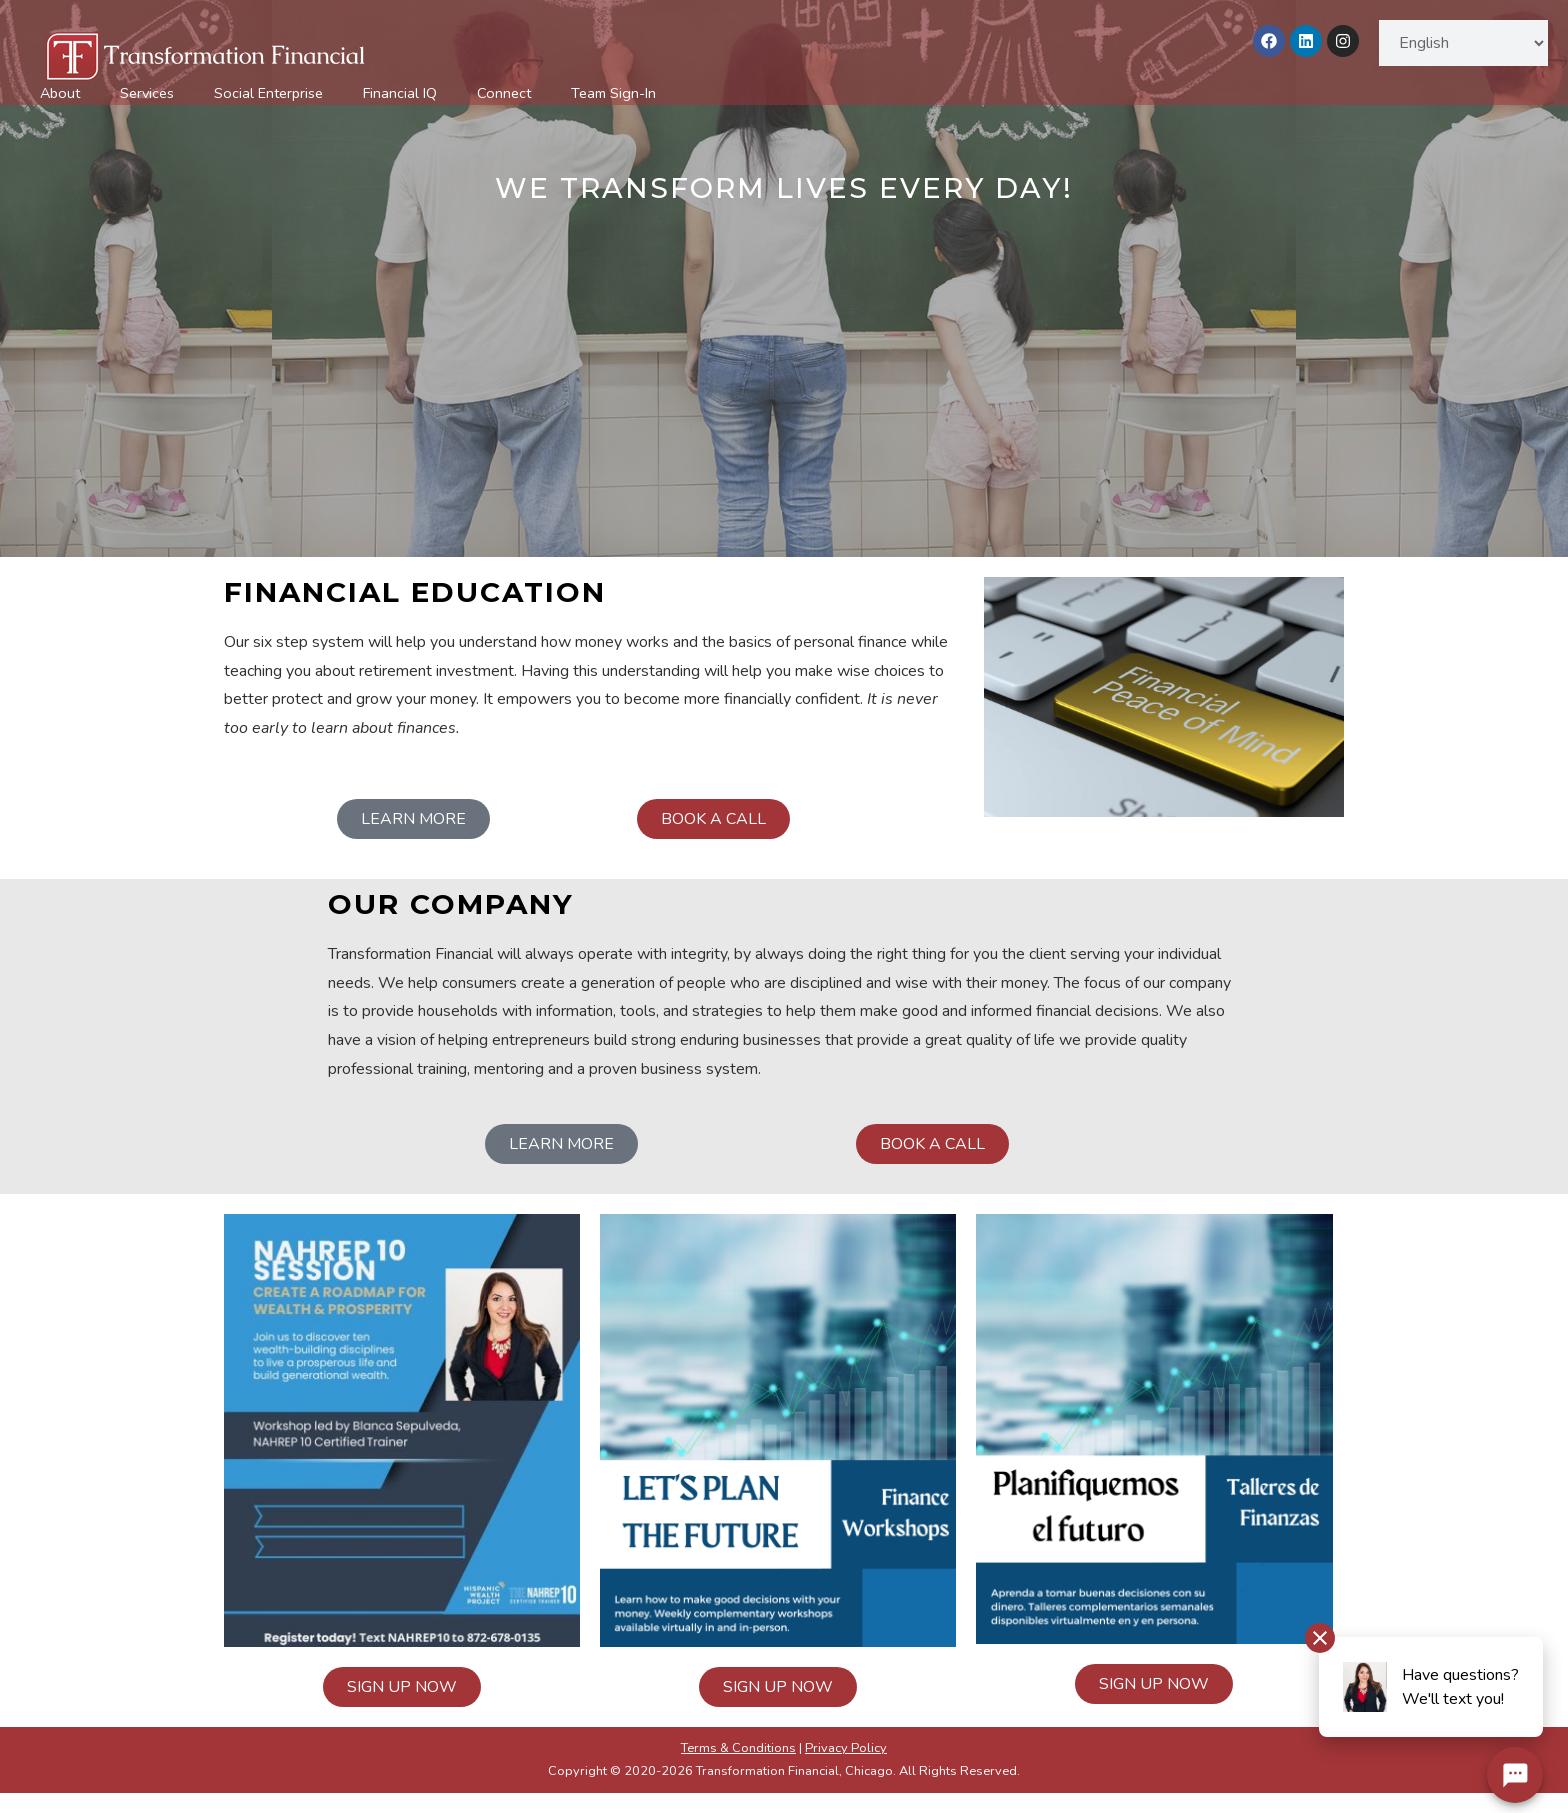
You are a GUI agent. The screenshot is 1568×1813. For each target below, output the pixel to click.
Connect (504, 93)
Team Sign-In (613, 93)
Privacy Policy (846, 1748)
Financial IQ (400, 93)
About (60, 93)
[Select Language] (1463, 43)
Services (147, 93)
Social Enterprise (268, 93)
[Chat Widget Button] (1515, 1775)
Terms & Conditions (738, 1748)
